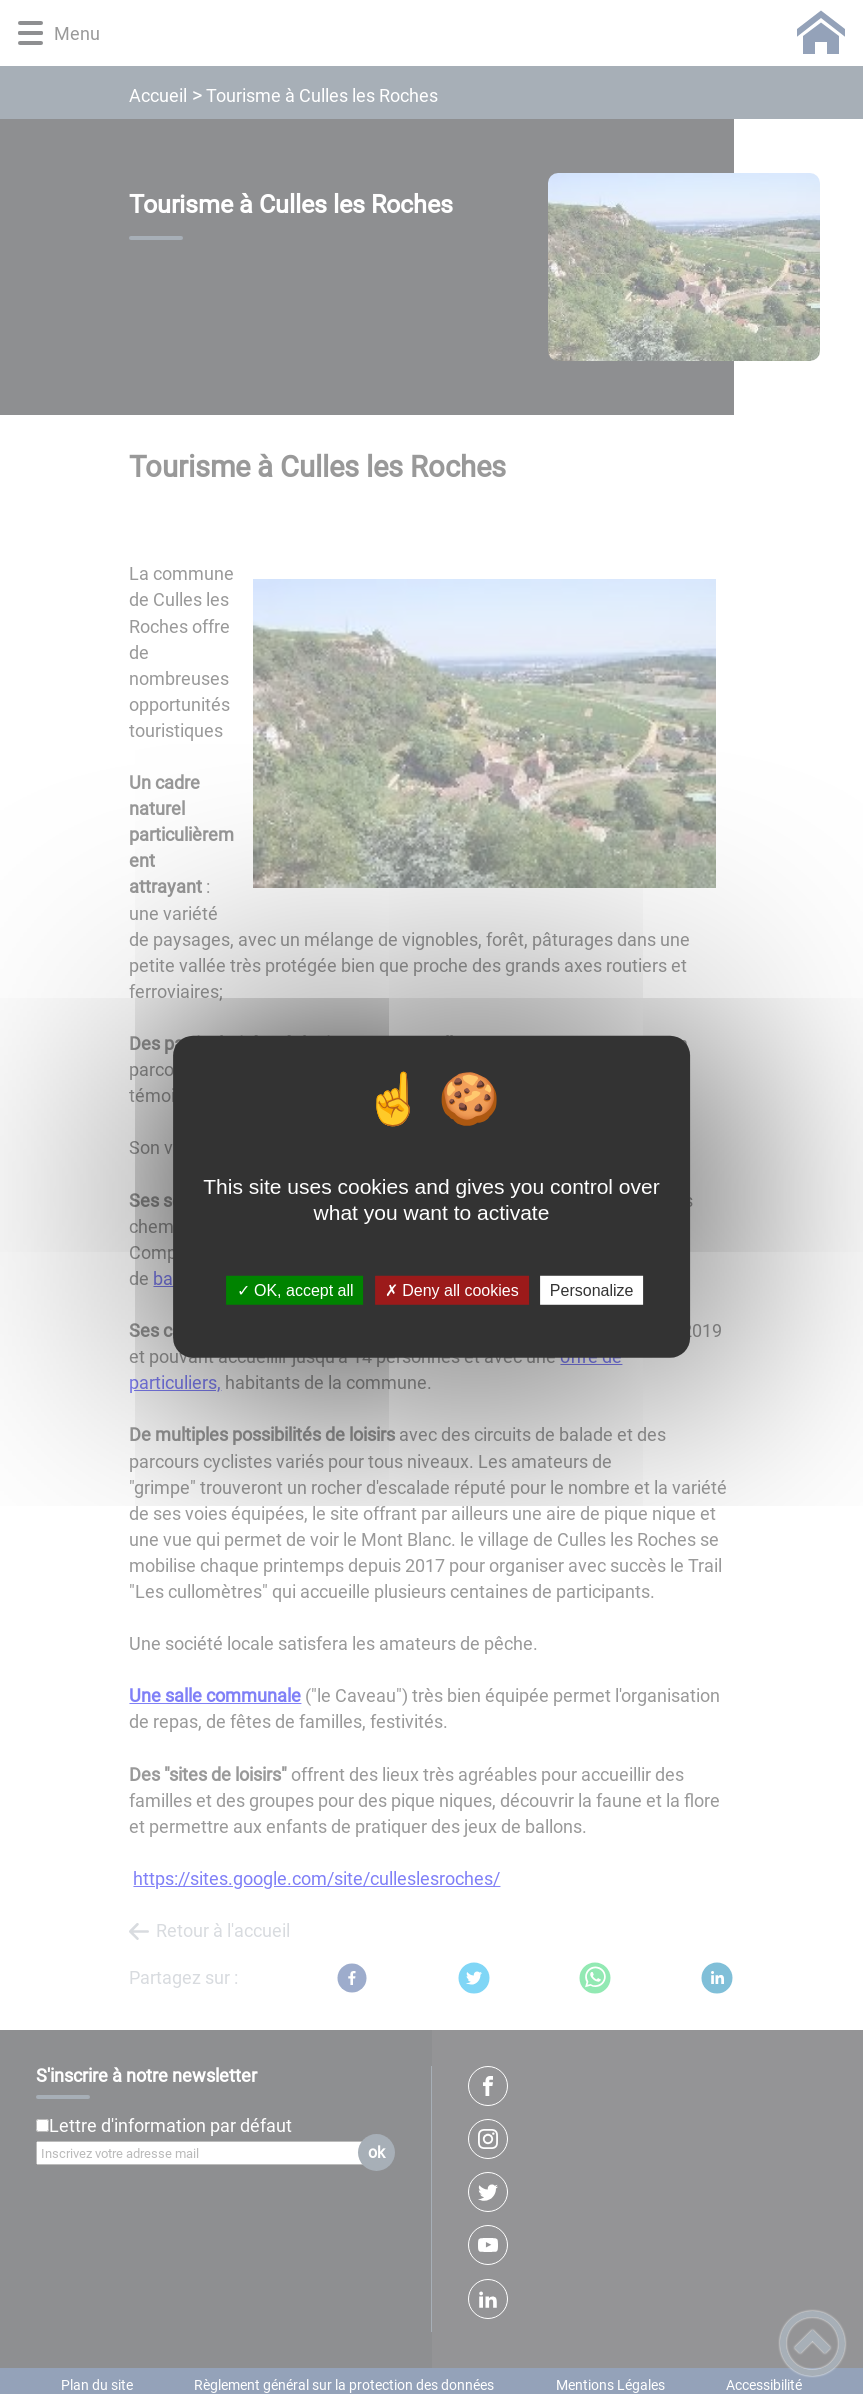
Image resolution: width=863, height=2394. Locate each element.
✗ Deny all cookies (452, 1290)
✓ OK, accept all (295, 1290)
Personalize (592, 1290)
